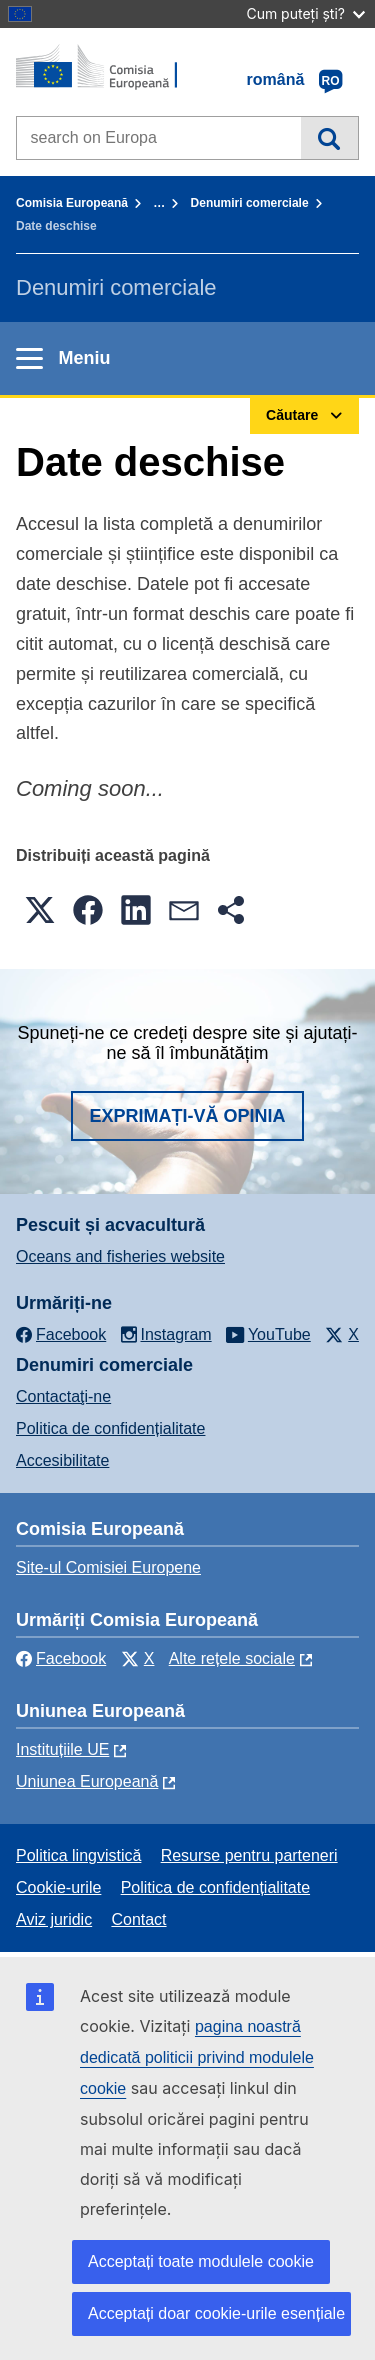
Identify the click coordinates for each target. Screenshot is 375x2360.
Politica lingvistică (78, 1855)
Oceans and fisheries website (120, 1256)
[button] (40, 910)
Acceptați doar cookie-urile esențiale (216, 2313)
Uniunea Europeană (87, 1781)
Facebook (61, 1658)
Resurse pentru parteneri (249, 1855)
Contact (138, 1919)
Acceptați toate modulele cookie (201, 2261)
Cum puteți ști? (305, 13)
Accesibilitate (62, 1460)
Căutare (329, 138)
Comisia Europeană (72, 203)
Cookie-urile (58, 1887)
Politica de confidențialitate (110, 1428)
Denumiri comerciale (250, 203)
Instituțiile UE (62, 1749)
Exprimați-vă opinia (187, 1116)
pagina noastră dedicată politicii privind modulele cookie (197, 2057)
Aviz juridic (54, 1919)
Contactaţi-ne (63, 1396)
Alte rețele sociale (232, 1658)
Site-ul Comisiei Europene (108, 1567)
